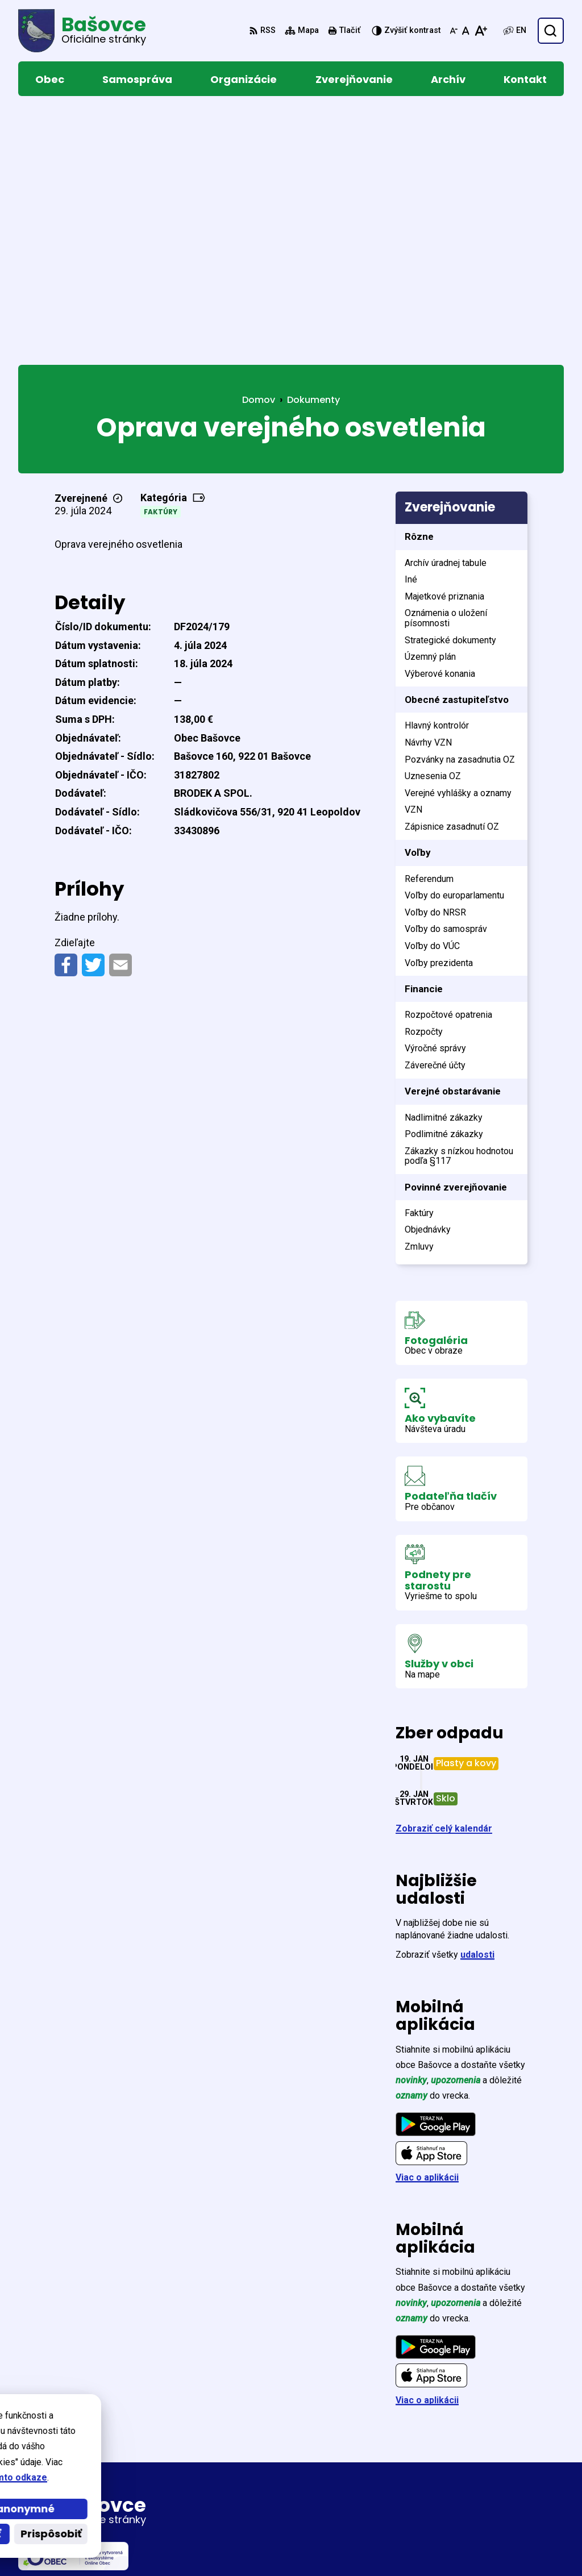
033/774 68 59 (469, 2479)
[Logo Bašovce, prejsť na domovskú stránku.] (82, 30)
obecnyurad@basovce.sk (494, 2493)
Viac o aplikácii (427, 1926)
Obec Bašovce (329, 2545)
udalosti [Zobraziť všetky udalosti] (477, 1704)
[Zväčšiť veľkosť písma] (480, 31)
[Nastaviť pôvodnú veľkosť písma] (466, 31)
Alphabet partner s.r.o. (174, 2545)
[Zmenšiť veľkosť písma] (453, 31)
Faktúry (160, 261)
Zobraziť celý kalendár (444, 1577)
